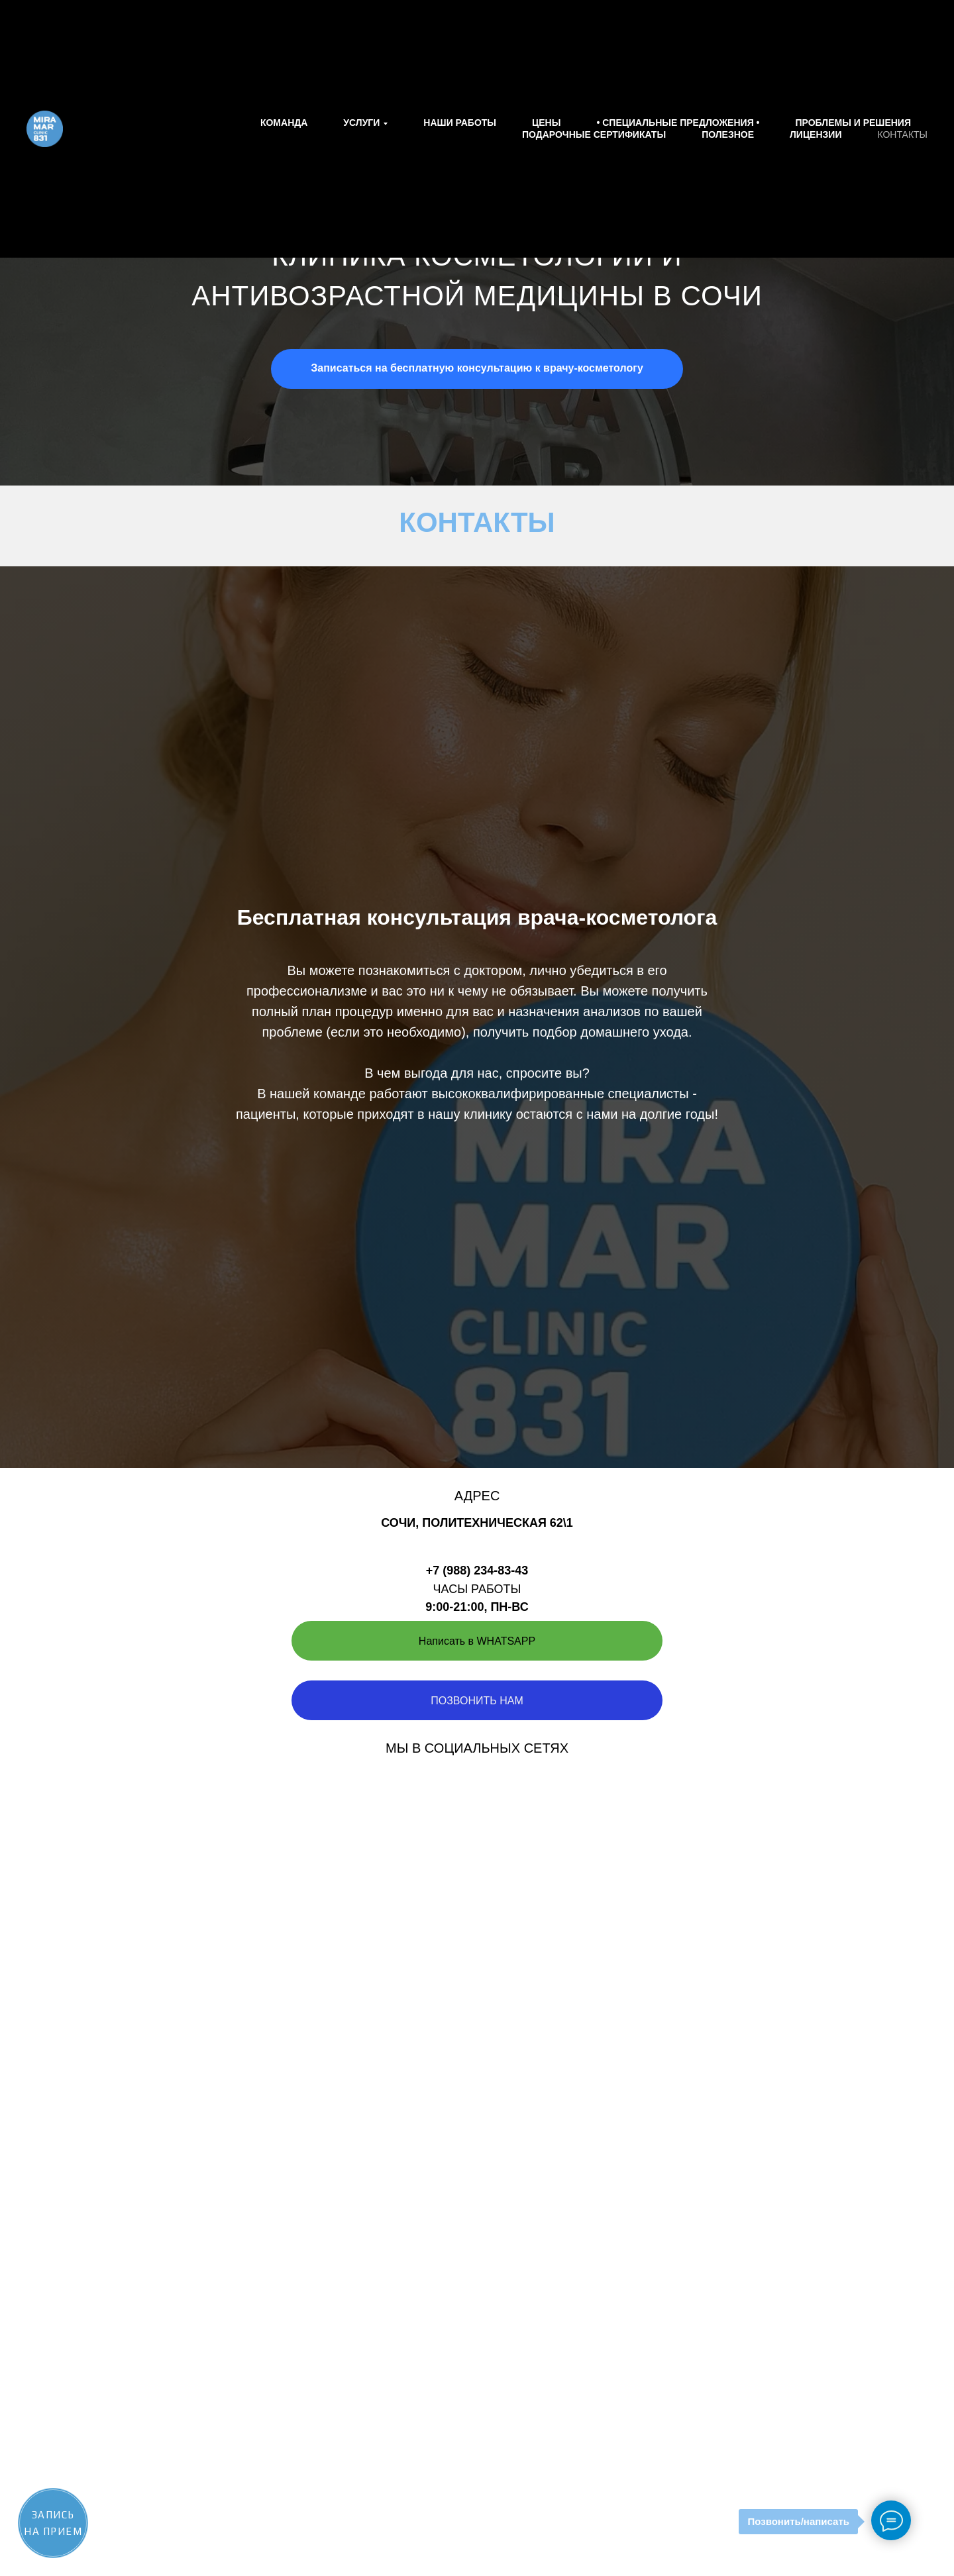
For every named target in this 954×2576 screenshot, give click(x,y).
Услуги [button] (361, 122)
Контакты (902, 134)
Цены (546, 122)
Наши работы (459, 122)
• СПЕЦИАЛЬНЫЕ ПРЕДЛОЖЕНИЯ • (677, 122)
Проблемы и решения (853, 122)
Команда (283, 122)
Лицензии (815, 134)
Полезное (728, 134)
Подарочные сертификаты (594, 134)
